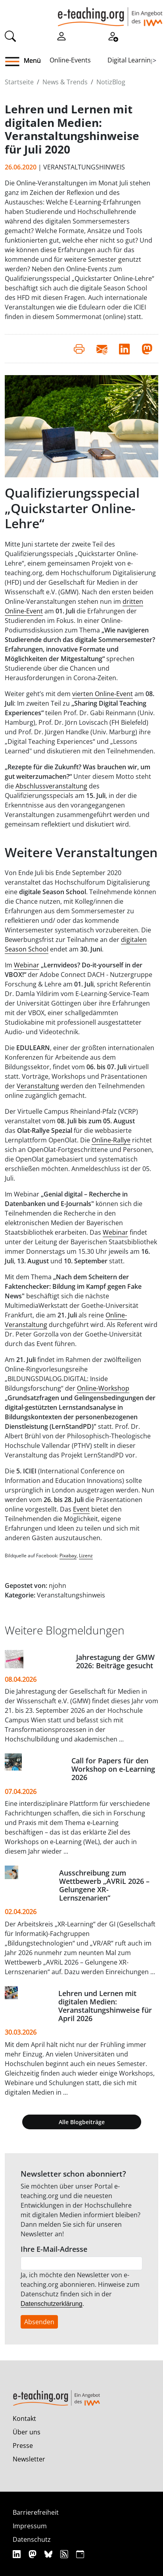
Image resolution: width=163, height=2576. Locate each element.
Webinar (26, 965)
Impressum (30, 2526)
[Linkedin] (18, 2554)
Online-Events (70, 60)
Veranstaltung (38, 1086)
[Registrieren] (112, 35)
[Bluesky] (49, 2554)
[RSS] (65, 2554)
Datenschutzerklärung (51, 2303)
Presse (23, 2445)
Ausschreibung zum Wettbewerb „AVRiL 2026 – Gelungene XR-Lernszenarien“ (104, 1885)
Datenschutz (32, 2539)
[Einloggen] (61, 35)
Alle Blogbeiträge (82, 2122)
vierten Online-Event (102, 693)
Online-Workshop (103, 1388)
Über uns (26, 2432)
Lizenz (86, 1555)
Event (81, 1509)
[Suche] (10, 35)
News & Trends (65, 82)
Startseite (19, 82)
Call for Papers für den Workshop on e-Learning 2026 (113, 1769)
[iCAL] (80, 2554)
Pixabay (68, 1555)
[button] (15, 62)
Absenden (39, 2321)
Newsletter (29, 2459)
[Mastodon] (33, 2554)
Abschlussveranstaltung (51, 786)
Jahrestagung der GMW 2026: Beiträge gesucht (115, 1661)
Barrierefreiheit (36, 2512)
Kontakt (24, 2418)
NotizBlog (110, 82)
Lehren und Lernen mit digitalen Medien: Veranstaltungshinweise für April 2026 (105, 2005)
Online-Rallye (111, 1140)
